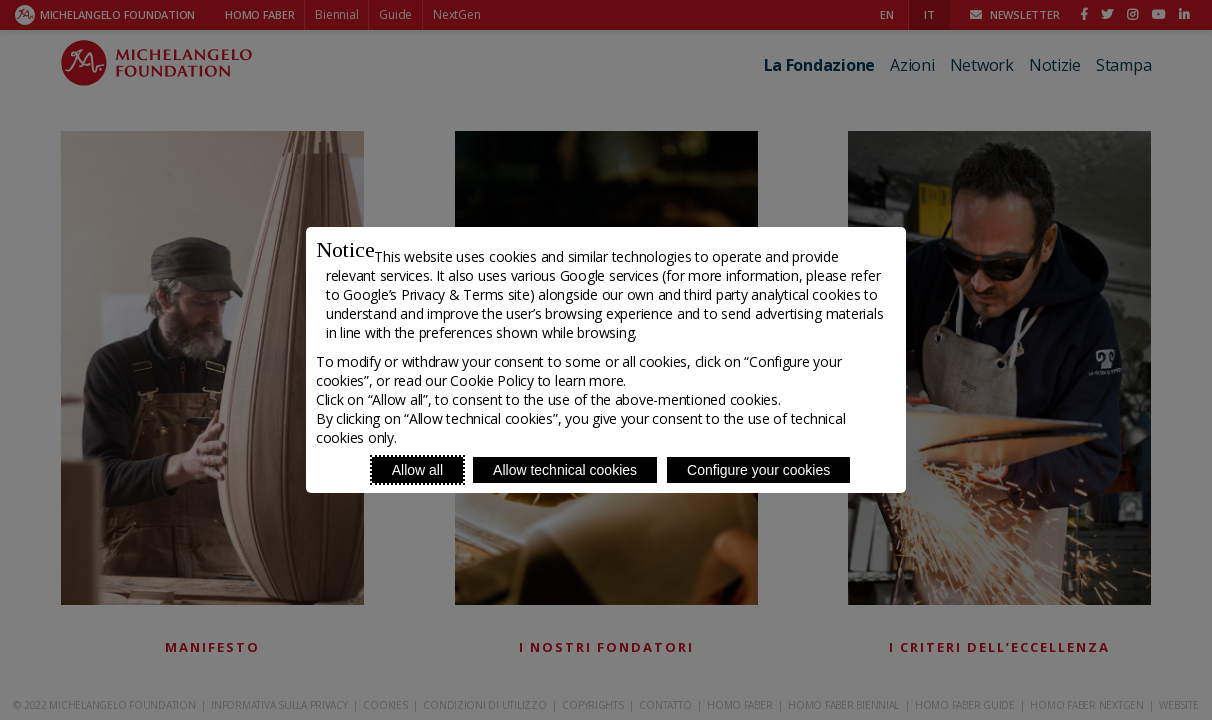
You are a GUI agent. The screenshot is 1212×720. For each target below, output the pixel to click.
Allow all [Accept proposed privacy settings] (417, 470)
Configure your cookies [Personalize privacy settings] (758, 470)
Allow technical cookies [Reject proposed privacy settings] (565, 470)
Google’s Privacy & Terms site (436, 294)
